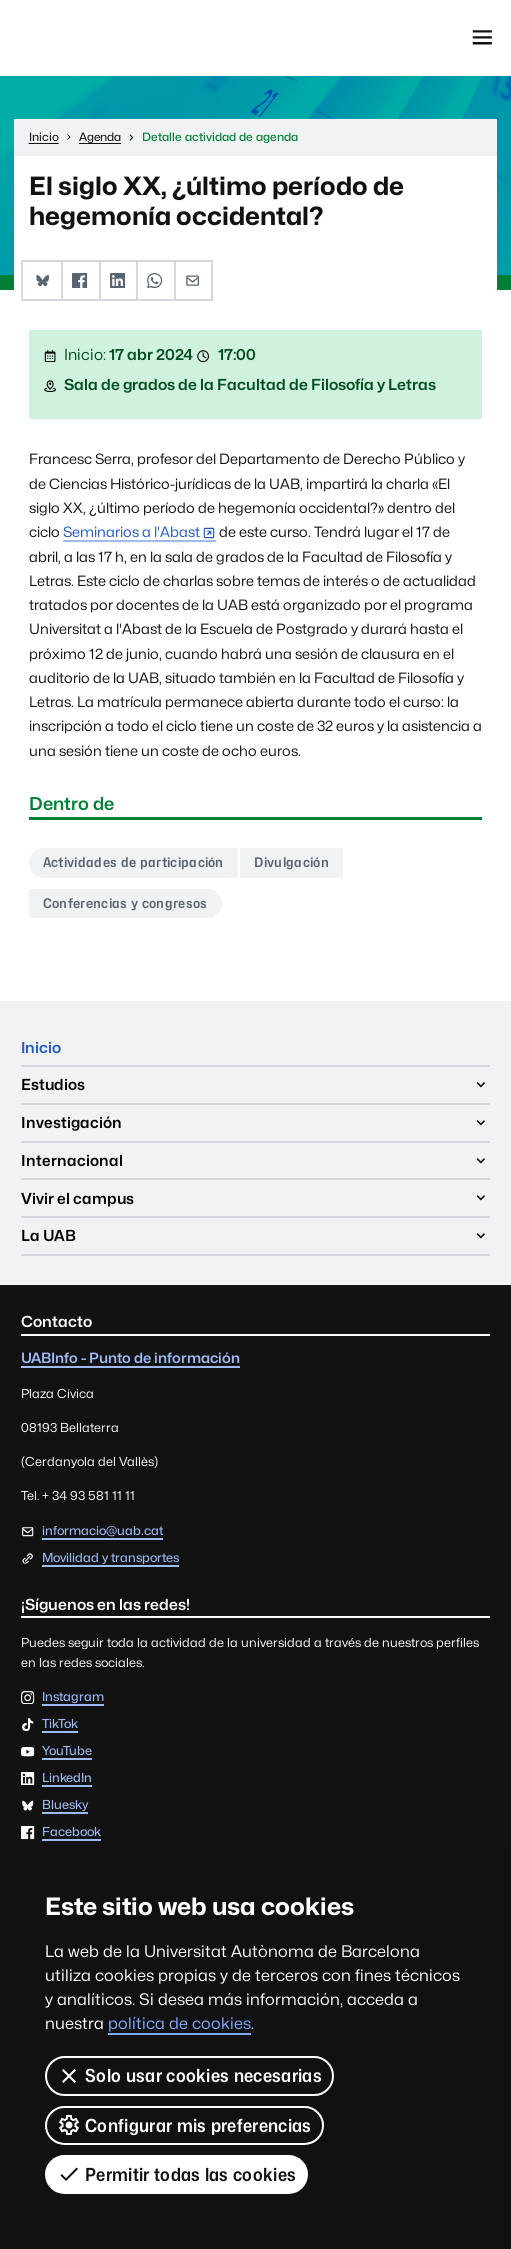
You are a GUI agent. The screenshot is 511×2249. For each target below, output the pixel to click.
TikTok (60, 1724)
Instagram (73, 1697)
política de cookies (179, 2023)
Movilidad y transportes (110, 1557)
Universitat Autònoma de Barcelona (107, 37)
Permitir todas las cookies (176, 2174)
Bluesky (65, 1806)
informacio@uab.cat (102, 1530)
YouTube (67, 1752)
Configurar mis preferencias (184, 2125)
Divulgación (292, 863)
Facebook (71, 1833)
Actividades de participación (133, 863)
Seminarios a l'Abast (131, 531)
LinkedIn (67, 1779)
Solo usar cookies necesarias (189, 2076)
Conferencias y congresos (125, 903)
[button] (42, 281)
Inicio (41, 1047)
